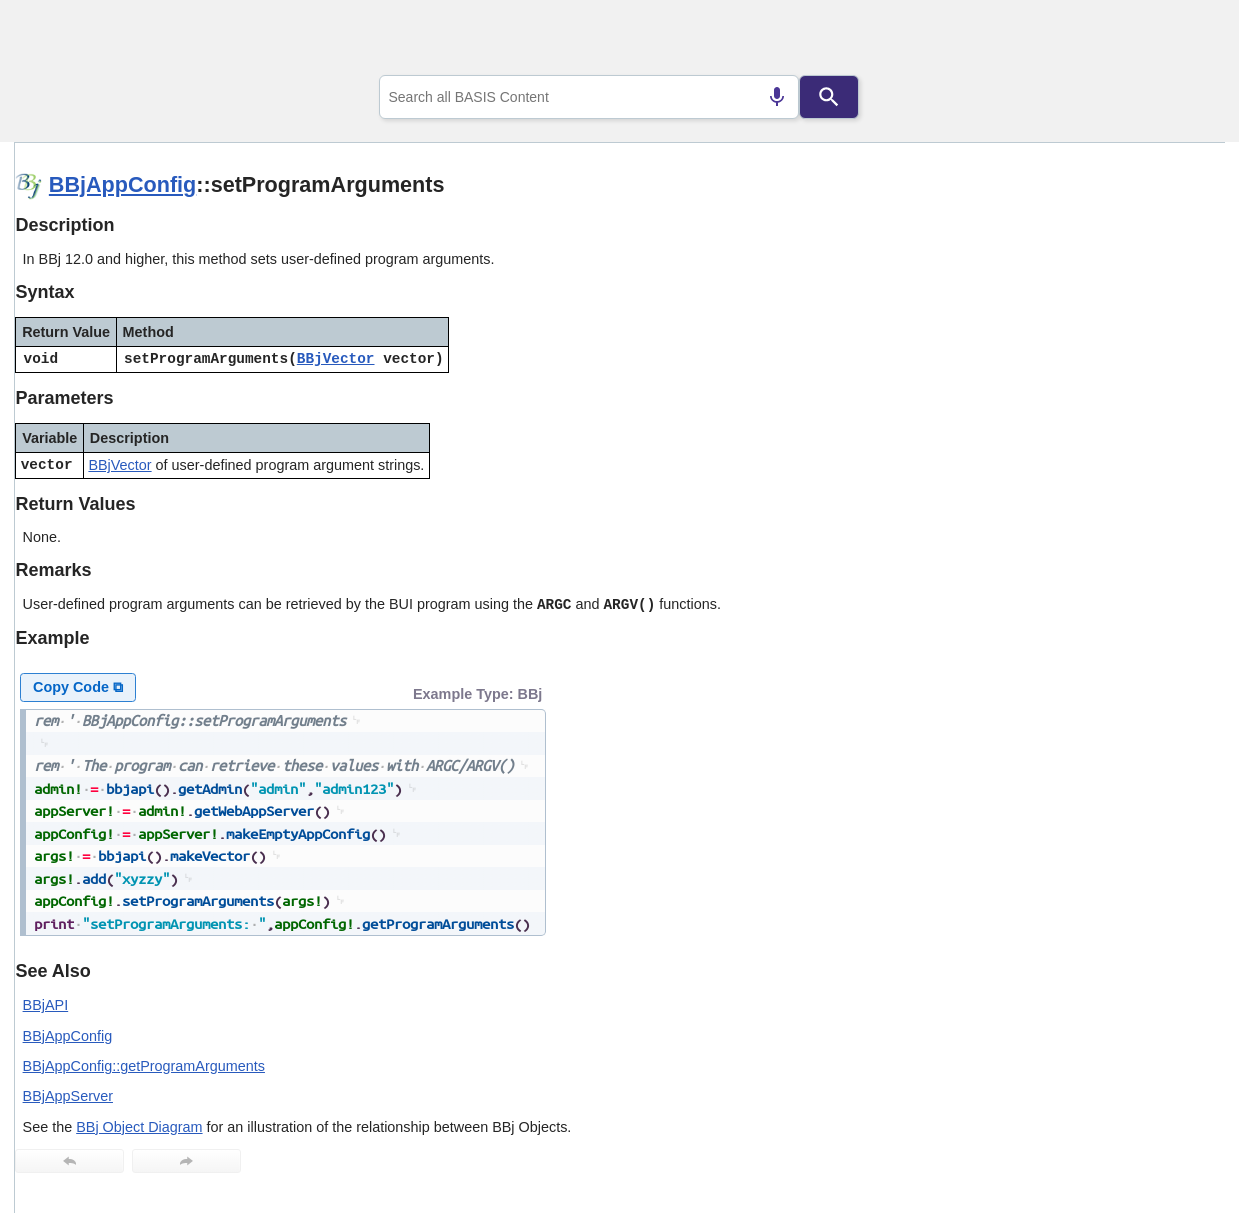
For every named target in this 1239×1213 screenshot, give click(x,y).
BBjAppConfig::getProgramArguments (144, 1066)
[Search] (829, 97)
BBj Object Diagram (139, 1127)
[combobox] (589, 97)
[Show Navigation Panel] (1184, 41)
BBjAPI (46, 1005)
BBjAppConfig (122, 184)
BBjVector (336, 359)
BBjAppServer (68, 1096)
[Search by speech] (777, 97)
